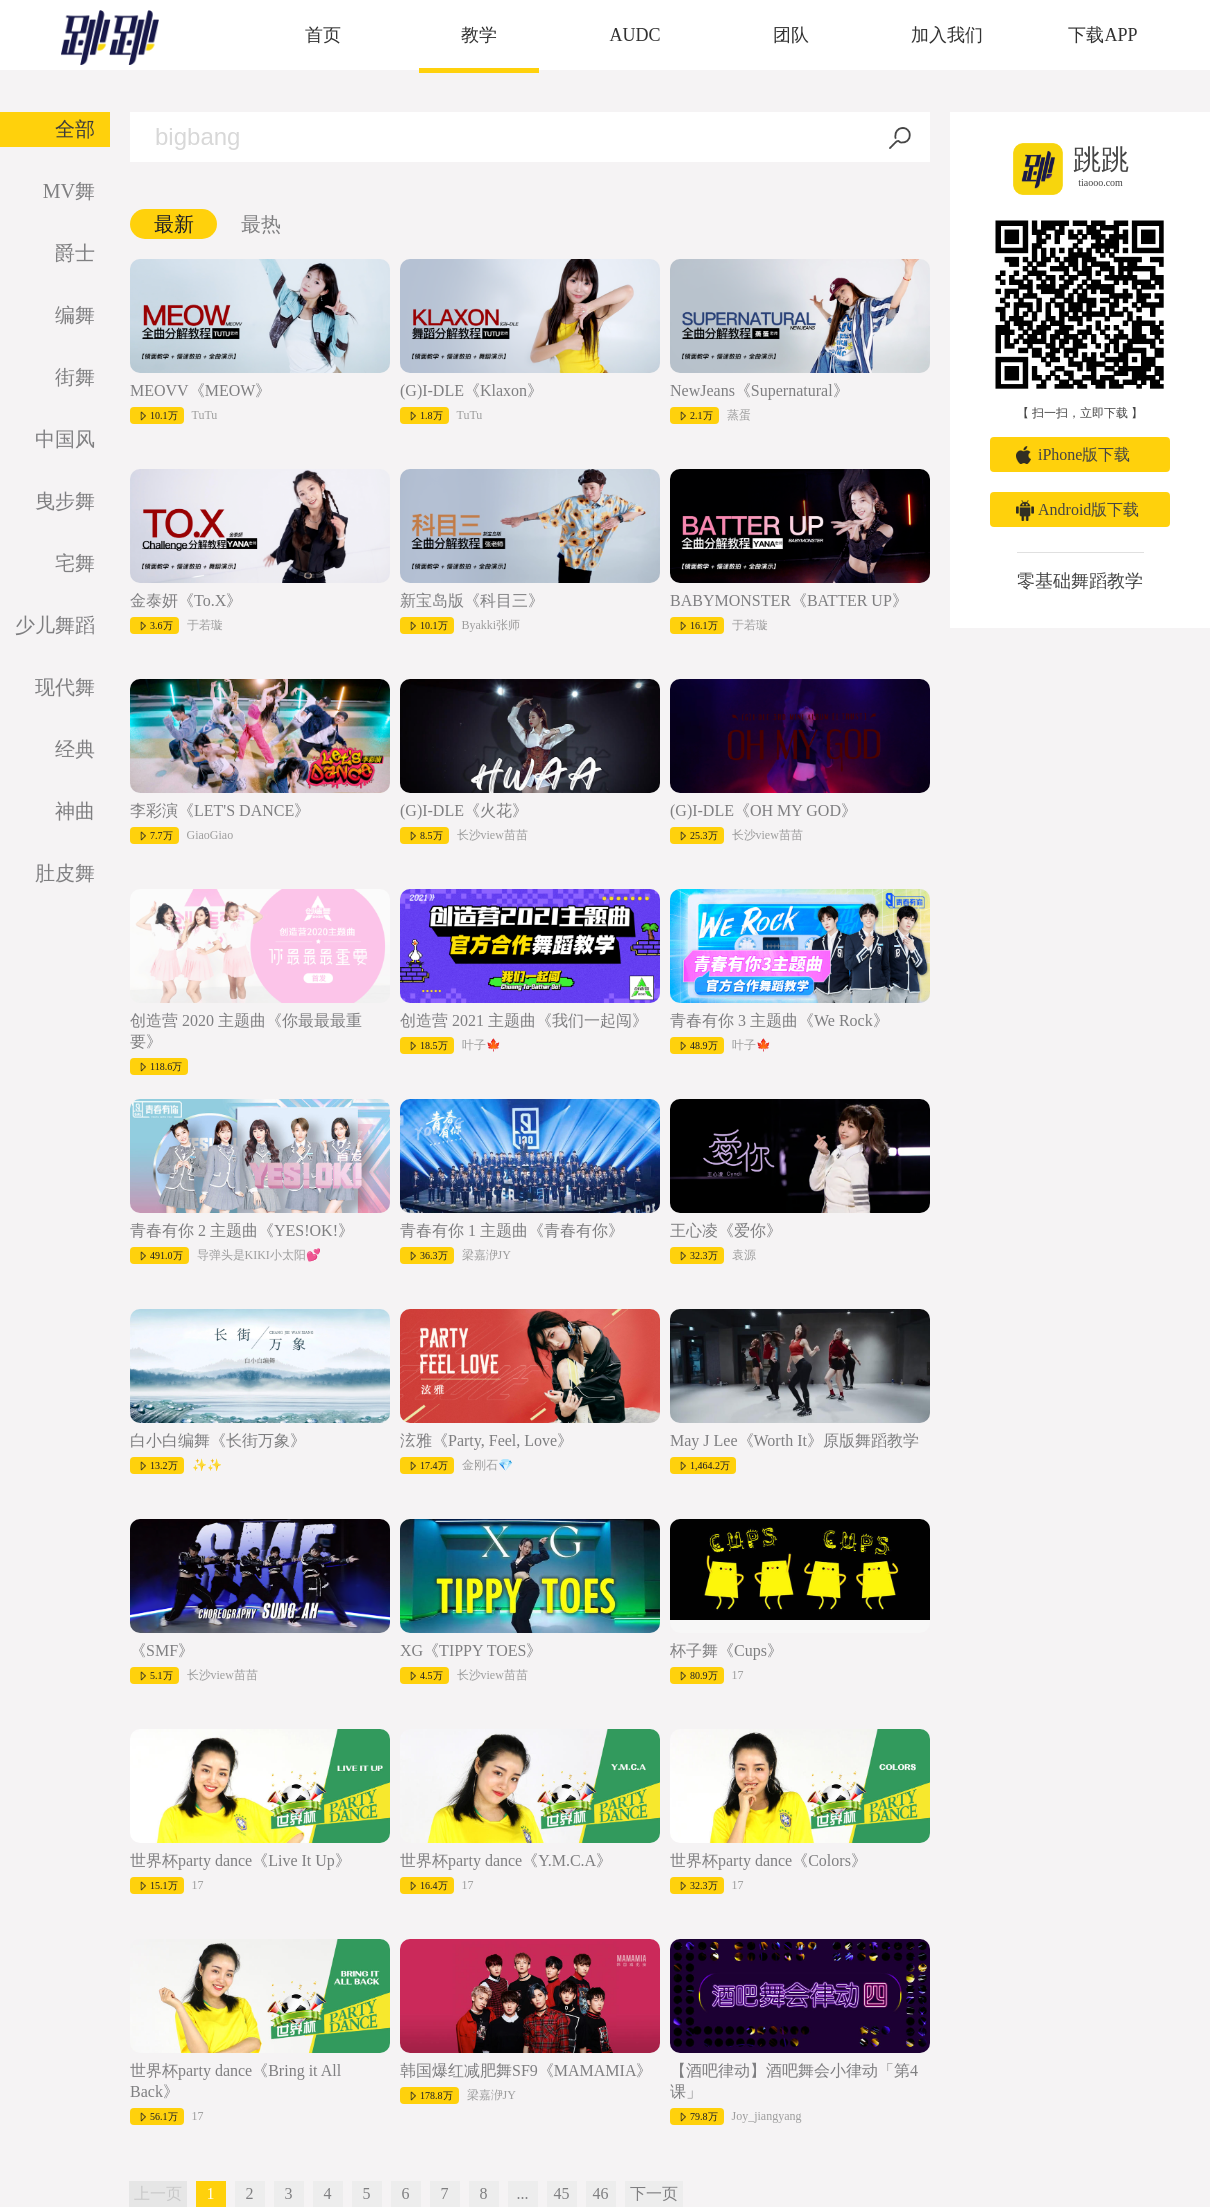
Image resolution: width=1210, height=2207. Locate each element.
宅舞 (75, 563)
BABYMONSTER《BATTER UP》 (789, 600)
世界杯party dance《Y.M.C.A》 (506, 1860)
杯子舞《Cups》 (726, 1650)
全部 (75, 129)
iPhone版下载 (1084, 454)
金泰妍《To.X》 (186, 600)
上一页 (158, 2193)
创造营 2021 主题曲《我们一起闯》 (524, 1020)
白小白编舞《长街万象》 (218, 1440)
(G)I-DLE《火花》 (464, 810)
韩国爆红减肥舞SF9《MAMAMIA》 (526, 2070)
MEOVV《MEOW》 (200, 390)
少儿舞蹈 (55, 625)
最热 (261, 224)
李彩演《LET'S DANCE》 (220, 810)
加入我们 (947, 35)
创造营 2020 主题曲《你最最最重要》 (246, 1031)
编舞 (75, 315)
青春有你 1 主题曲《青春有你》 (512, 1230)
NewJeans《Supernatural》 (759, 390)
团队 (791, 35)
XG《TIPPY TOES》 (471, 1650)
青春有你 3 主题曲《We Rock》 (779, 1020)
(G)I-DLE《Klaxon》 (471, 390)
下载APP (1102, 35)
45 (562, 2193)
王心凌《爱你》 (726, 1230)
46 (601, 2193)
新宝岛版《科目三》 (472, 600)
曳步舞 (65, 501)
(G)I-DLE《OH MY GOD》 (763, 810)
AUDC (634, 35)
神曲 (75, 811)
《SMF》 (162, 1650)
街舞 (75, 377)
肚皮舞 (65, 873)
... (523, 2193)
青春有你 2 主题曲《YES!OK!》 (242, 1230)
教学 (479, 35)
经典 (75, 749)
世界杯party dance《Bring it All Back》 (235, 2081)
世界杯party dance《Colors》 (768, 1860)
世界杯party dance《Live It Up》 (240, 1860)
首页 (323, 35)
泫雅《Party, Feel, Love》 (486, 1440)
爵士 (75, 253)
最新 (174, 224)
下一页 (654, 2193)
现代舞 (65, 687)
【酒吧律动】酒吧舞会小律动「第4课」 (794, 2081)
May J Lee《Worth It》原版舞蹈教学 (794, 1440)
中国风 (65, 439)
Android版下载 (1088, 509)
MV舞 (69, 191)
